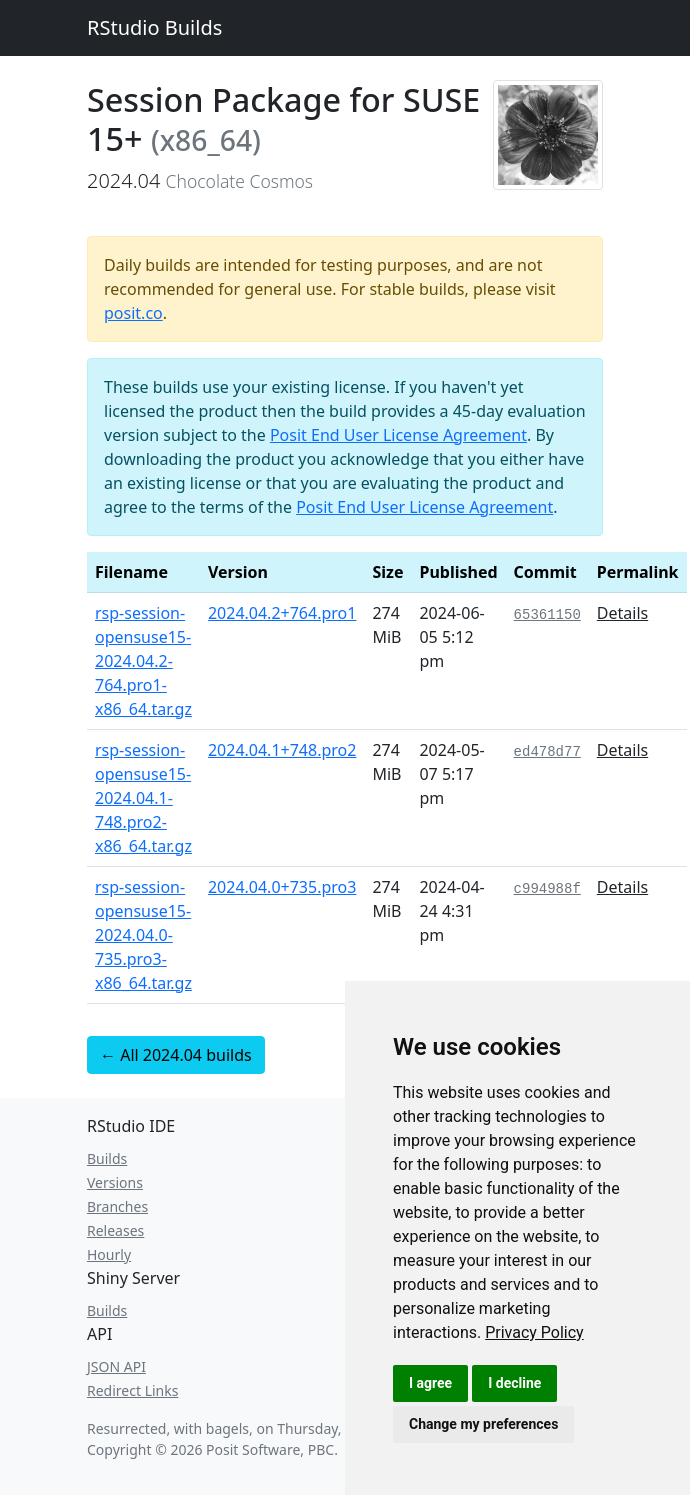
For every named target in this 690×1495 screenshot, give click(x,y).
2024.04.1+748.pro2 (282, 750)
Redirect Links (132, 1390)
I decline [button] (514, 1383)
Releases (115, 1230)
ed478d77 (547, 752)
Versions (115, 1182)
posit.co (133, 313)
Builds (107, 1158)
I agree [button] (430, 1383)
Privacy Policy (534, 1332)
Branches (117, 1206)
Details (622, 613)
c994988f (547, 889)
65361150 (547, 615)
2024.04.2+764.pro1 (282, 613)
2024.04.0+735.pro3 (282, 887)
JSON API (116, 1366)
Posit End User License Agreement (398, 435)
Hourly (109, 1254)
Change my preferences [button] (483, 1424)
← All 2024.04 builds (176, 1055)
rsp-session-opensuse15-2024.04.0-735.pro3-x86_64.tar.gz (143, 935)
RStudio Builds (154, 27)
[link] (534, 1332)
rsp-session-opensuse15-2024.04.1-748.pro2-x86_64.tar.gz (143, 798)
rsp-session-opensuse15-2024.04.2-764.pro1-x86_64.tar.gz (143, 661)
